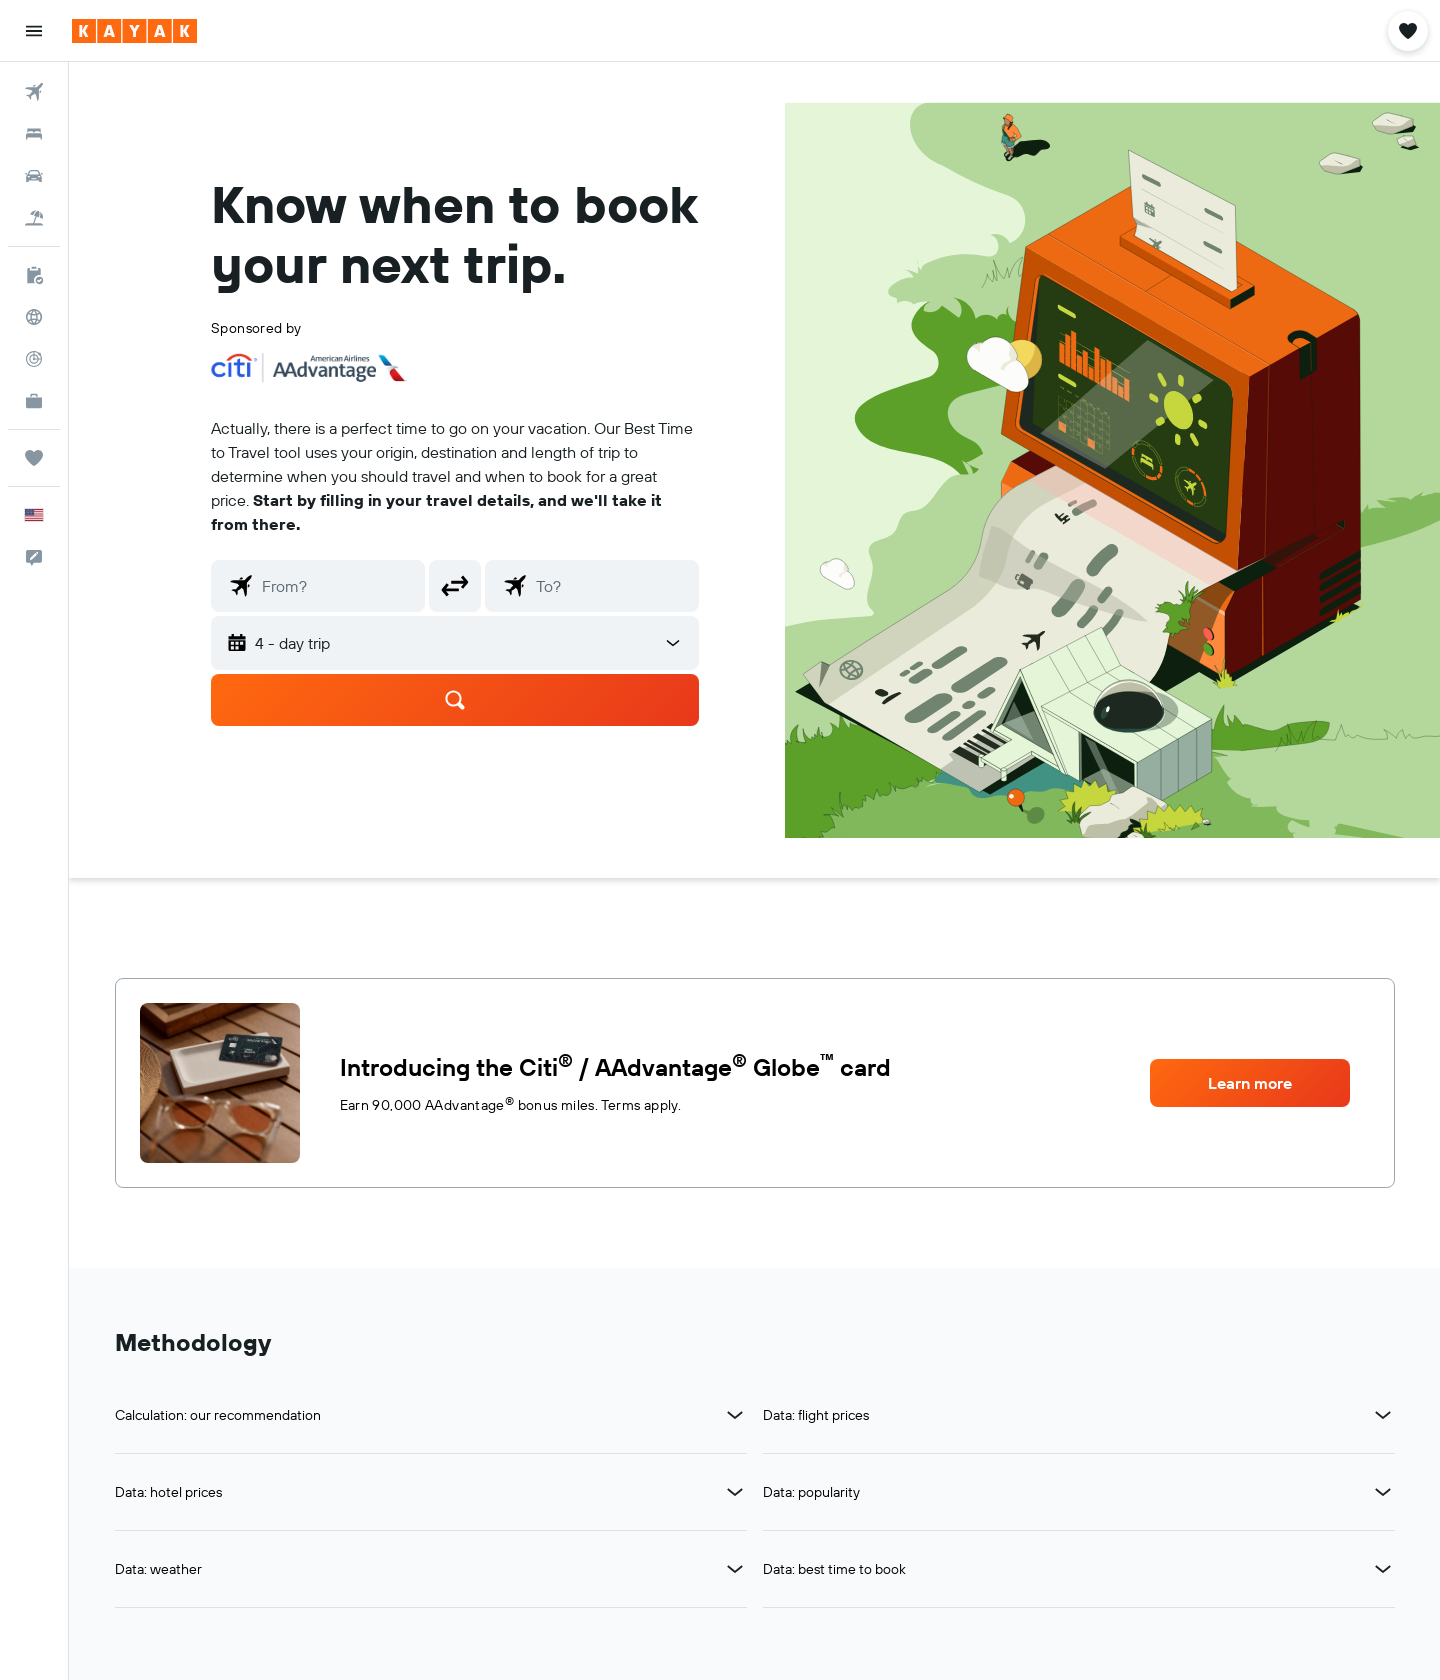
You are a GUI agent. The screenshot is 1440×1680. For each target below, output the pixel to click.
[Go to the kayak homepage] (134, 31)
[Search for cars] (34, 176)
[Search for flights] (34, 92)
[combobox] (338, 586)
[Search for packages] (34, 218)
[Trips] (34, 458)
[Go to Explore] (34, 317)
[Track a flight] (34, 359)
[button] (34, 31)
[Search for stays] (34, 134)
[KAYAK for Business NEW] (34, 401)
